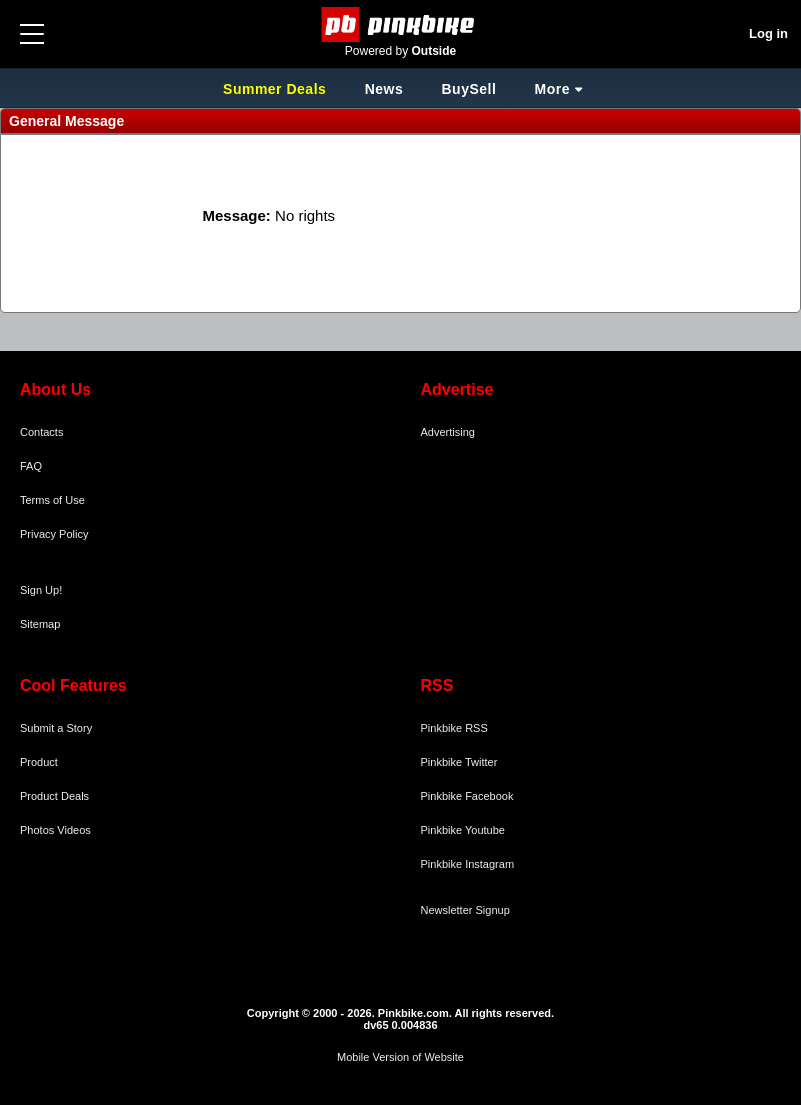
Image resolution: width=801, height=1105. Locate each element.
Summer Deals (277, 89)
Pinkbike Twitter (459, 762)
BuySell (468, 89)
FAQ (31, 466)
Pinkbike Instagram (468, 864)
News (384, 89)
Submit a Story (56, 728)
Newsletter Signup (465, 910)
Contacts (41, 432)
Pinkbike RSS (454, 728)
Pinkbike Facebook (467, 796)
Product (39, 762)
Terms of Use (52, 500)
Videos (73, 830)
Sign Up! (41, 590)
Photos (37, 830)
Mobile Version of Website (400, 1057)
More (552, 89)
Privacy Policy (54, 534)
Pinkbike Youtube (463, 830)
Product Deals (54, 796)
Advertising (448, 432)
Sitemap (40, 624)
